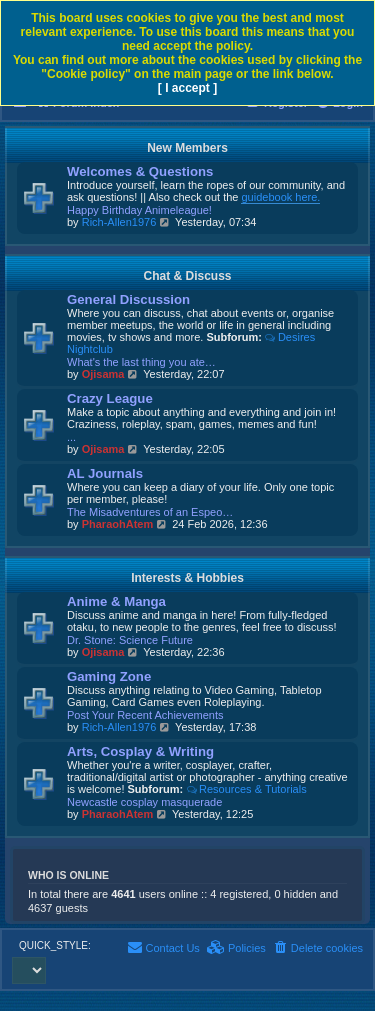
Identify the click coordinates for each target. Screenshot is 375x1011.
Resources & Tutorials (246, 789)
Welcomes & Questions (140, 171)
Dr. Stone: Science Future (130, 640)
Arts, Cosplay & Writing (140, 751)
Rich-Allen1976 (119, 222)
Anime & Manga (116, 601)
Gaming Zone (109, 676)
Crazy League (110, 398)
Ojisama (103, 374)
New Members (187, 148)
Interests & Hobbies (187, 578)
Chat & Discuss (187, 276)
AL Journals (105, 473)
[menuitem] (318, 948)
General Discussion (128, 299)
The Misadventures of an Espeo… (150, 512)
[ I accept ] (187, 88)
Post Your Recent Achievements (145, 715)
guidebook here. (280, 197)
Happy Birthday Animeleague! (139, 210)
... (71, 437)
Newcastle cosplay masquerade (144, 802)
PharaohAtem (118, 524)
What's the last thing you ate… (141, 362)
